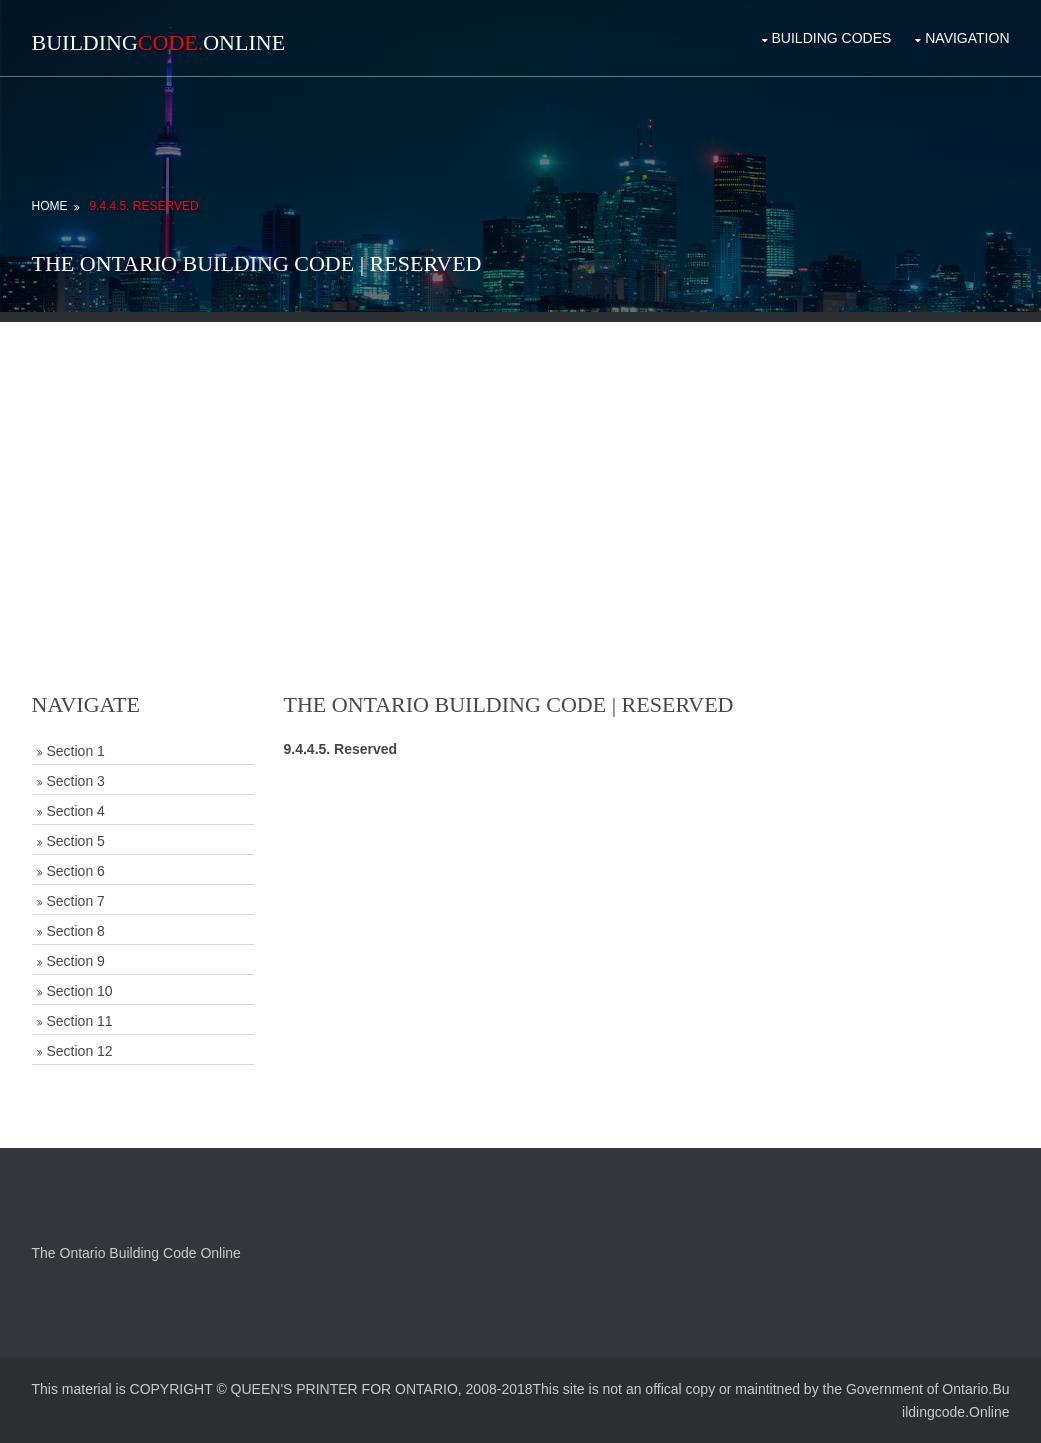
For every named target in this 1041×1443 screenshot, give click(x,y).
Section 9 (76, 961)
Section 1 (76, 751)
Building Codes (832, 38)
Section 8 (76, 931)
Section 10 (80, 991)
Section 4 (76, 811)
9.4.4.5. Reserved (143, 206)
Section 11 (80, 1021)
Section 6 (76, 871)
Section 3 (76, 781)
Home (50, 206)
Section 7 (76, 901)
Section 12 (80, 1051)
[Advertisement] (521, 462)
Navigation (967, 38)
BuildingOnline (159, 42)
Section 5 (76, 841)
